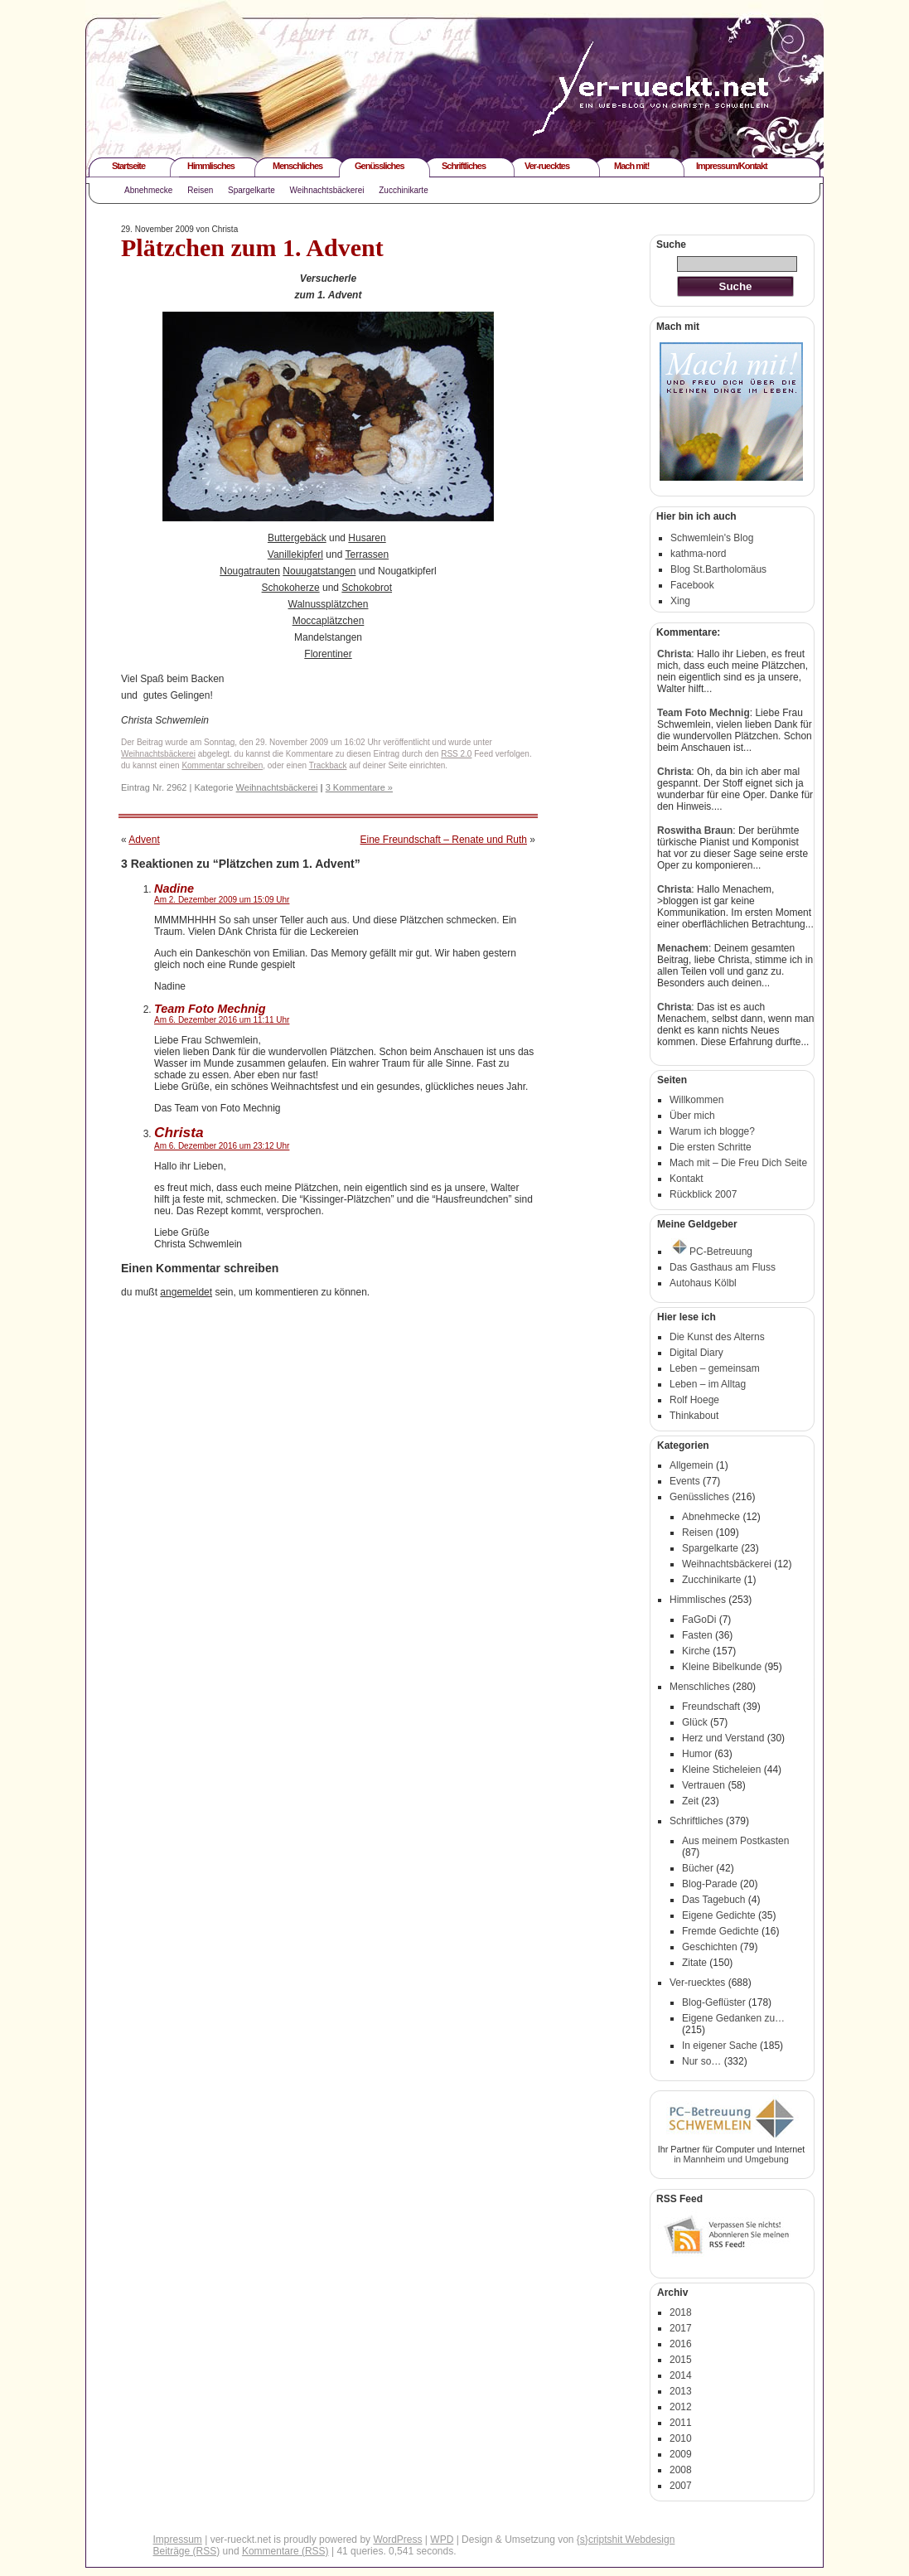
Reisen (200, 190)
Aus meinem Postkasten (735, 1841)
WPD (441, 2539)
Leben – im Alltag (708, 1384)
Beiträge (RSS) (186, 2551)
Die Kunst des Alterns (717, 1337)
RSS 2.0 (456, 753)
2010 (681, 2438)
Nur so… (701, 2061)
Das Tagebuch (714, 1899)
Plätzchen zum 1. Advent (252, 247)
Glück (695, 1722)
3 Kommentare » (359, 787)
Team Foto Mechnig (703, 713)
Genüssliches (379, 166)
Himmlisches (211, 166)
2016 (681, 2344)
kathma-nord (698, 553)
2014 (681, 2375)
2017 (681, 2328)
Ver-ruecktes (547, 166)
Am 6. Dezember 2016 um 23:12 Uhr (221, 1145)
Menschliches (297, 166)
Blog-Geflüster (714, 2002)
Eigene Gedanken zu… (733, 2018)
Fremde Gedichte (720, 1931)
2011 (681, 2422)
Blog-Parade (709, 1884)
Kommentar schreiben (222, 765)
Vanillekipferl (295, 554)
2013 (681, 2391)
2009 (681, 2454)
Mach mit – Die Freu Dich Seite (738, 1163)
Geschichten (709, 1947)
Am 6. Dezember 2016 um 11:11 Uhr (221, 1019)
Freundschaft (711, 1706)
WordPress (397, 2539)
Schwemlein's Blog (711, 538)
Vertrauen (703, 1785)
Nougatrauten (250, 571)
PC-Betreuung (711, 1251)
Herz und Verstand (723, 1738)
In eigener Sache (719, 2045)
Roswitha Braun (695, 830)
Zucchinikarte (403, 190)
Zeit (690, 1801)
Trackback (328, 765)
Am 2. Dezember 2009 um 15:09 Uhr (221, 899)
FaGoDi (699, 1619)
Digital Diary (696, 1352)
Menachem (682, 948)
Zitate (694, 1962)
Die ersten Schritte (711, 1147)
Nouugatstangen (319, 571)
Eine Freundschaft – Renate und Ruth (443, 839)
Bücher (697, 1868)
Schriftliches (464, 166)
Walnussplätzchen (328, 604)
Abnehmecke (148, 190)
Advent (143, 839)
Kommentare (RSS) (285, 2551)
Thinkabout (694, 1415)
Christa (179, 1132)
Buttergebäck (297, 538)
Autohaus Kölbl (703, 1283)
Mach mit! (631, 166)
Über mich (692, 1115)
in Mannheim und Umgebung (731, 2159)
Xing (680, 601)
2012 (681, 2407)
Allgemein (691, 1465)
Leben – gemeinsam (715, 1368)
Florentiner (327, 654)
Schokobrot (366, 587)
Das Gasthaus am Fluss (723, 1267)
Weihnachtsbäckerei (327, 190)
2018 (681, 2312)
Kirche (696, 1651)
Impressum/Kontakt (731, 166)
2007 (681, 2485)
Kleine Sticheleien (721, 1769)
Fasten (697, 1635)
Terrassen (367, 554)
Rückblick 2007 (703, 1194)
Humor (697, 1754)
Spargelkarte (251, 190)
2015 (681, 2359)
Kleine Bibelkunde (722, 1667)
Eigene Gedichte (719, 1915)
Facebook (692, 585)
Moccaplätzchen (329, 621)
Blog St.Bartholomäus (718, 569)
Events (685, 1481)
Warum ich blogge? (712, 1131)
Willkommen (696, 1100)
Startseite (128, 166)
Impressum (177, 2539)
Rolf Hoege (694, 1400)
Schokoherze (291, 587)
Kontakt (687, 1178)
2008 (681, 2470)
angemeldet (186, 1292)
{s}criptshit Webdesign (626, 2539)
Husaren (366, 538)
